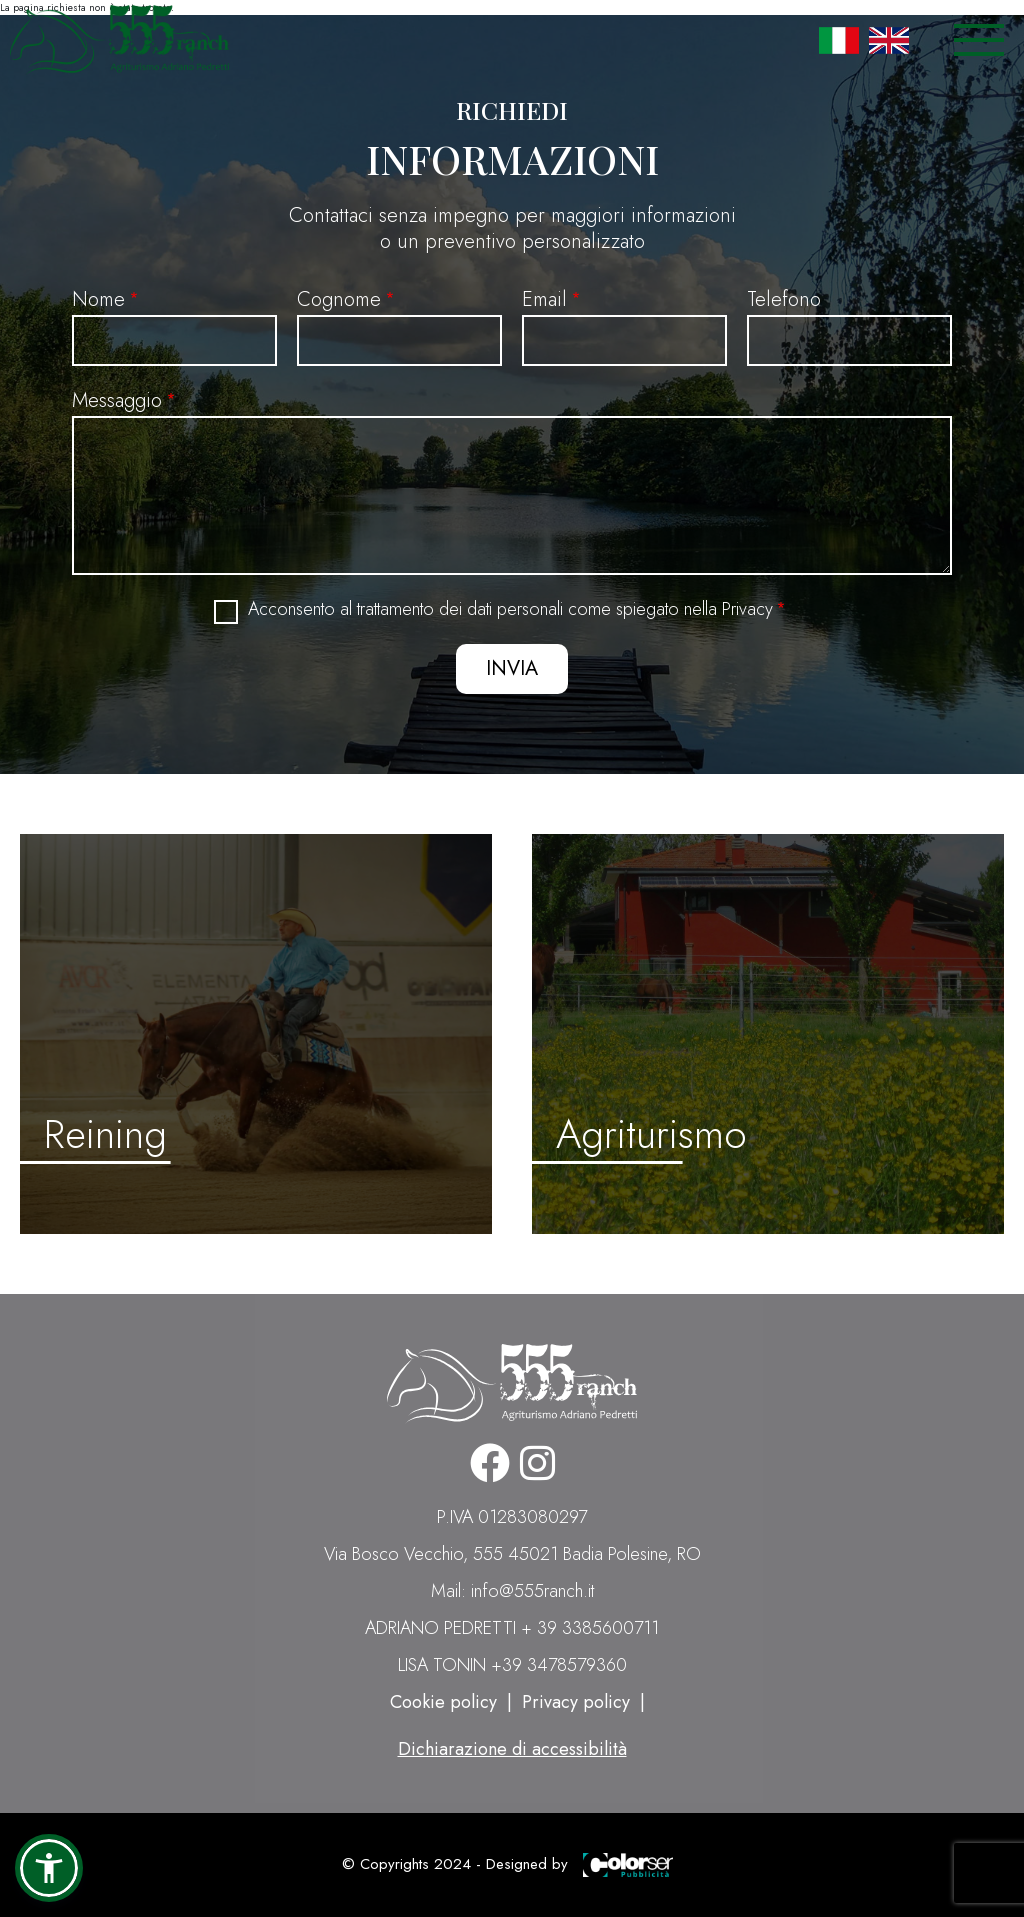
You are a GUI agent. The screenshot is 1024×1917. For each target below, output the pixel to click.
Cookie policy (443, 1702)
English (889, 40)
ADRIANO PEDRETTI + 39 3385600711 (512, 1628)
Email (544, 299)
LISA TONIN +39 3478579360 (512, 1665)
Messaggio (117, 400)
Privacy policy (576, 1702)
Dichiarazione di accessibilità (512, 1749)
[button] (49, 1868)
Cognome (339, 299)
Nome (98, 299)
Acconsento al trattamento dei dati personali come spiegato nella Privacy (510, 609)
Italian (839, 40)
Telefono (784, 299)
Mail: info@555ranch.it (512, 1591)
